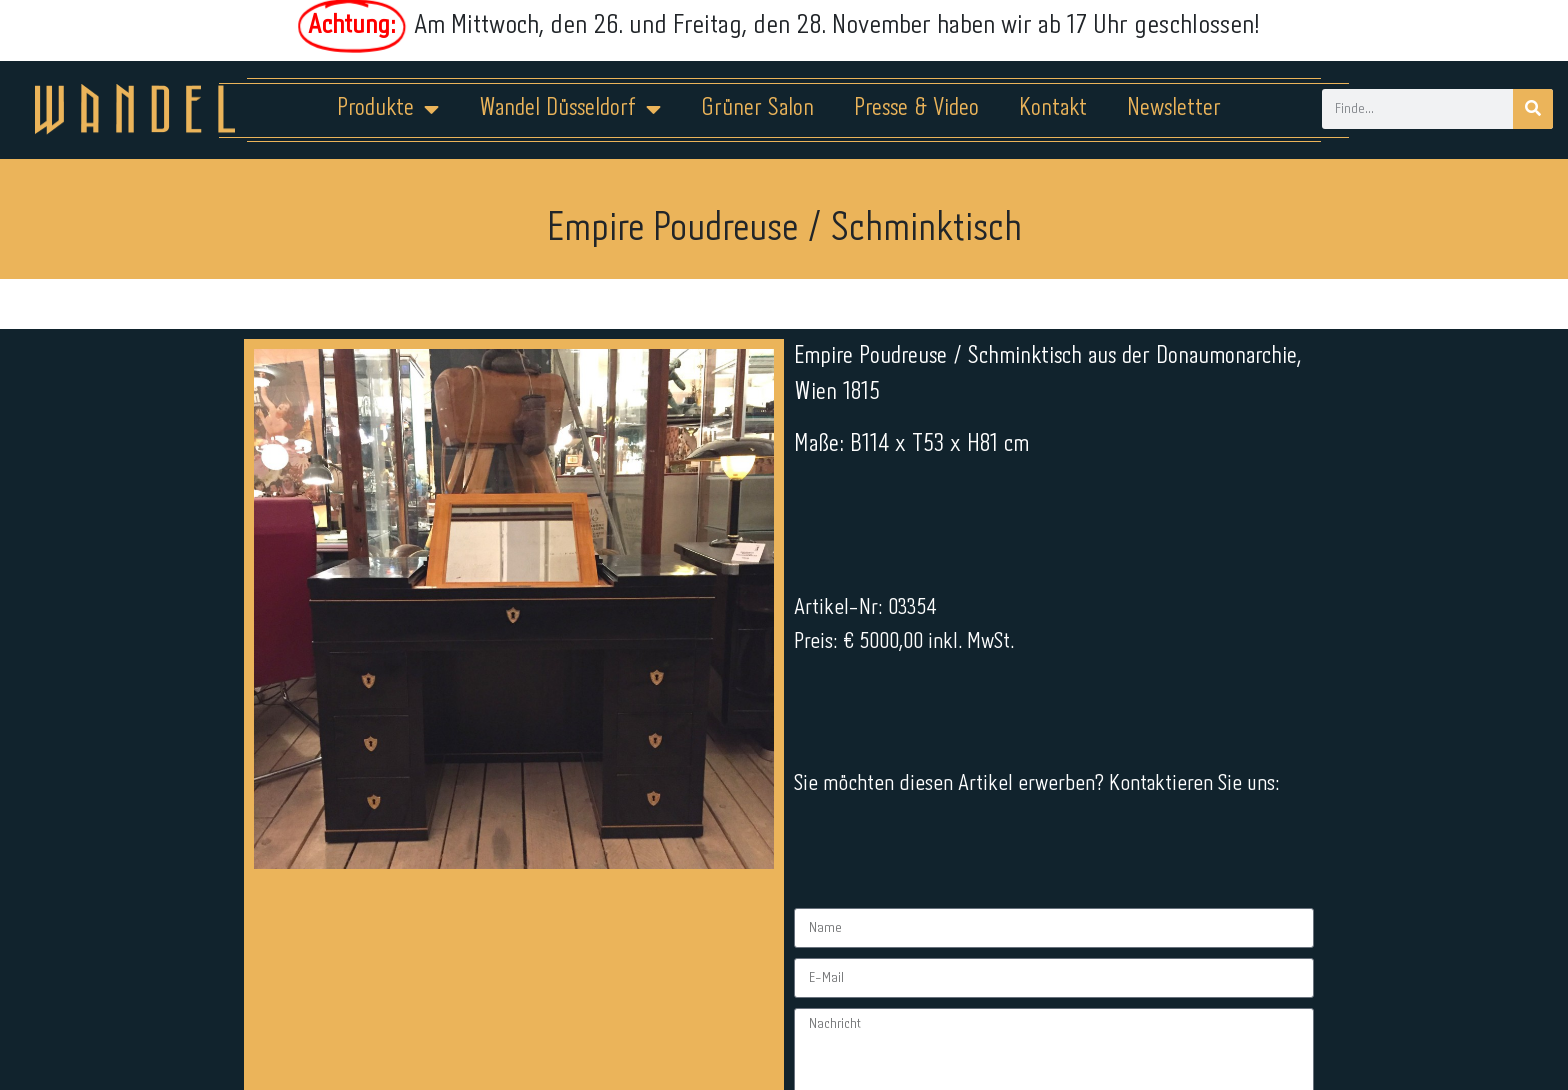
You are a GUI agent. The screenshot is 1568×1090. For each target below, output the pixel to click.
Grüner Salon (757, 108)
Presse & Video (916, 108)
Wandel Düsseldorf (570, 109)
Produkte (388, 109)
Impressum (663, 1027)
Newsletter (1174, 108)
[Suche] (1533, 109)
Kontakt (1053, 108)
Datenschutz (796, 1027)
